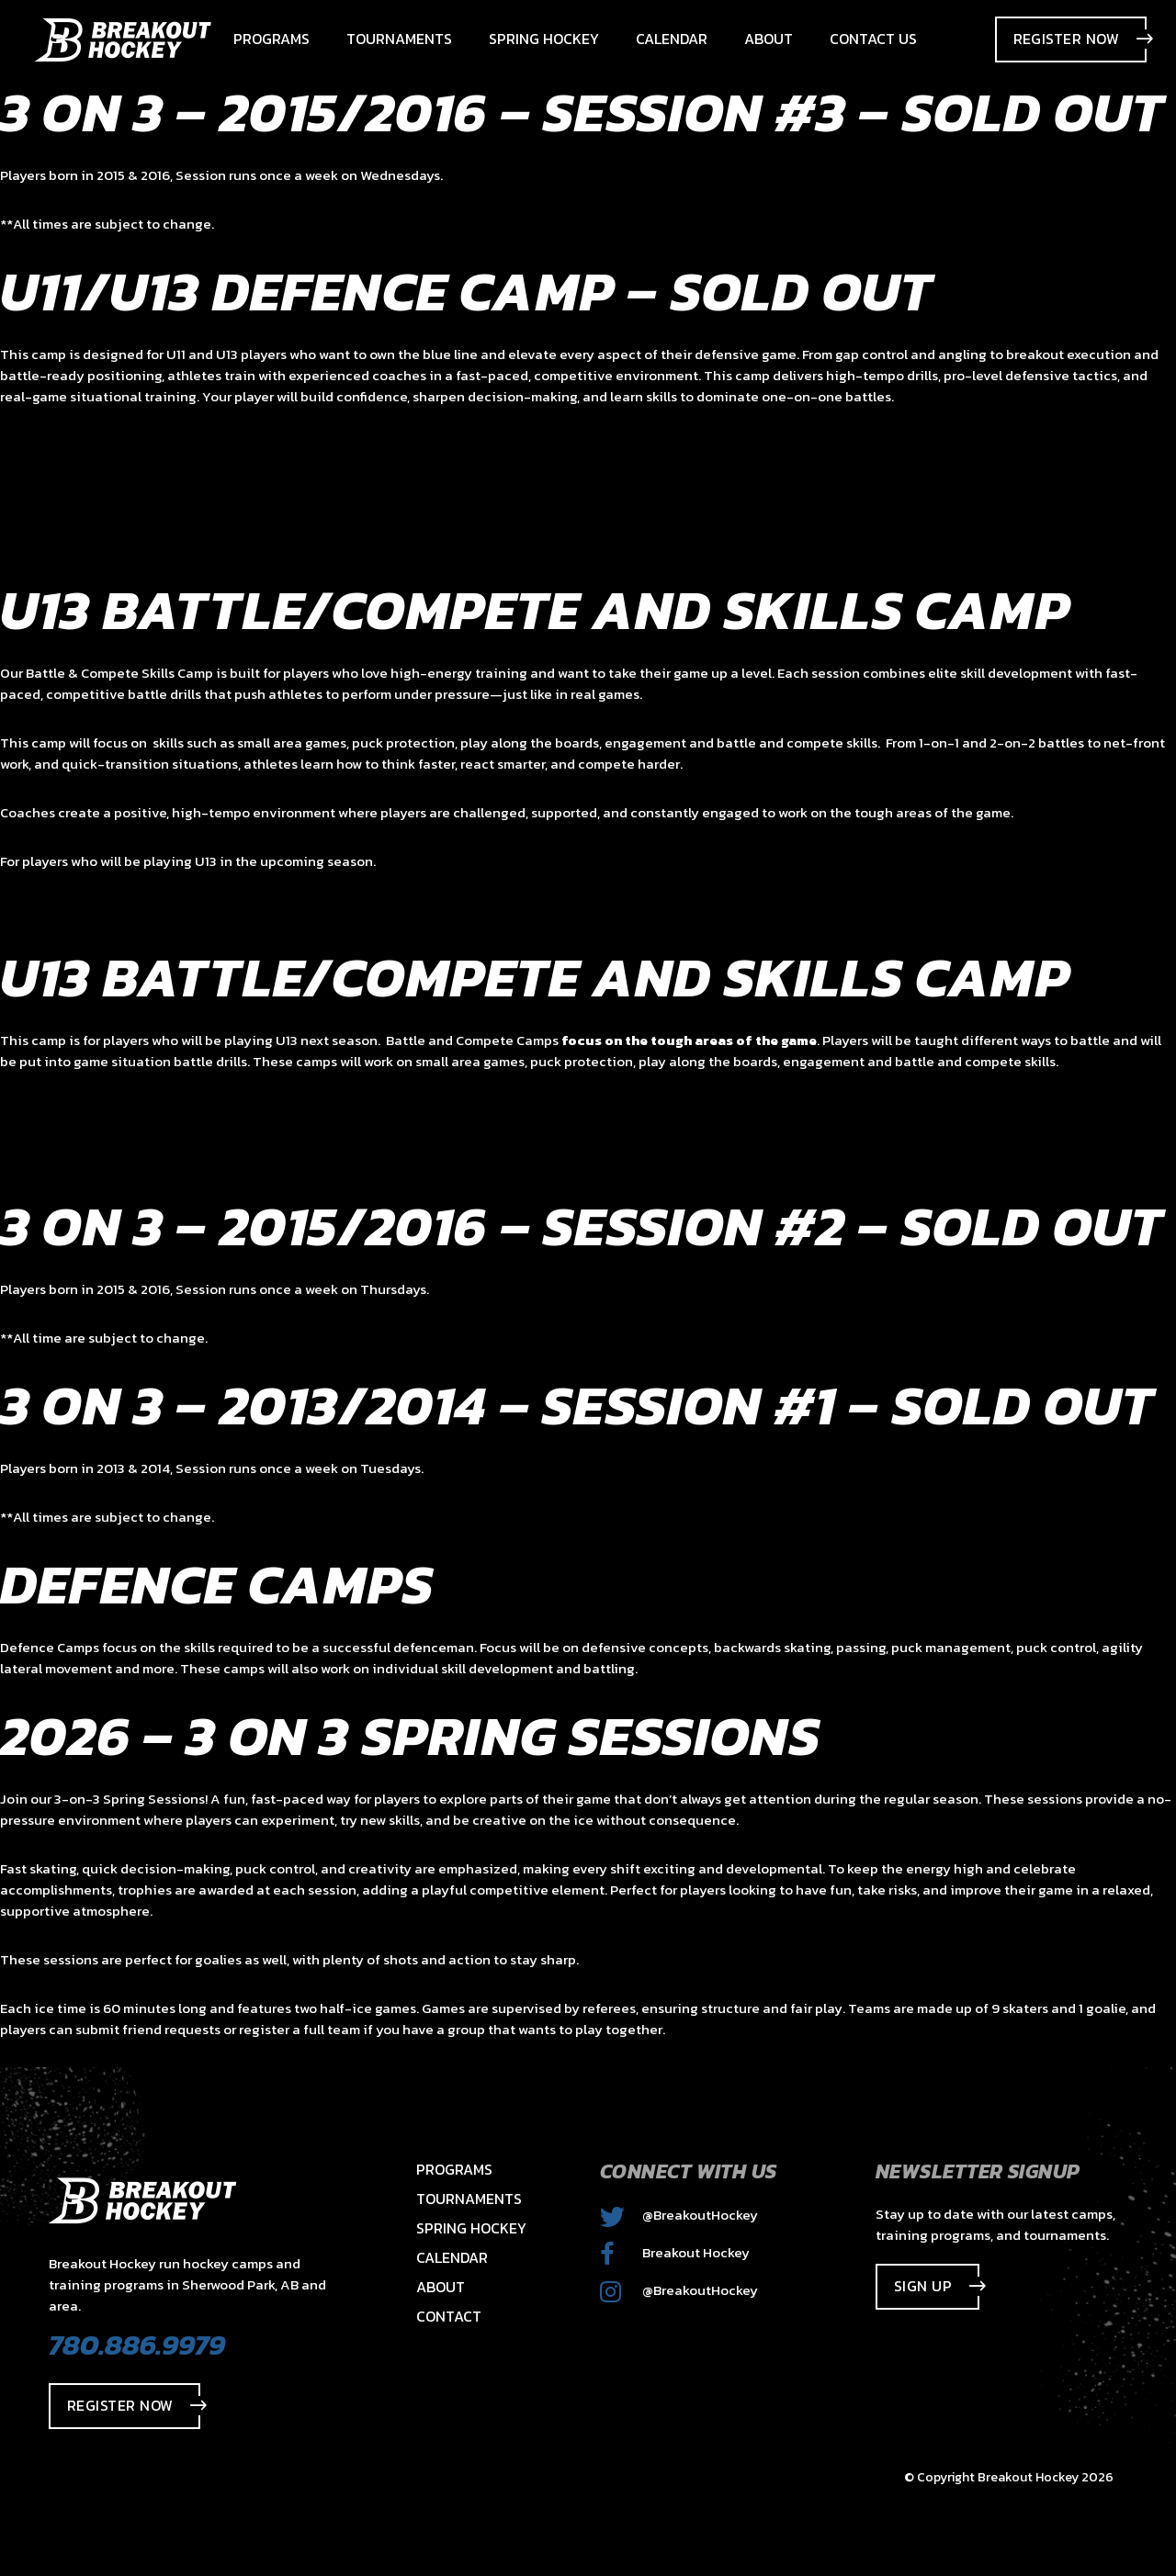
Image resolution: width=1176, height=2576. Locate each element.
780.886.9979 (137, 2344)
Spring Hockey (471, 2228)
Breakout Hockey (675, 2252)
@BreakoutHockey (679, 2214)
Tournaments (469, 2198)
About (440, 2287)
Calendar (452, 2257)
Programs (454, 2169)
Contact (448, 2316)
